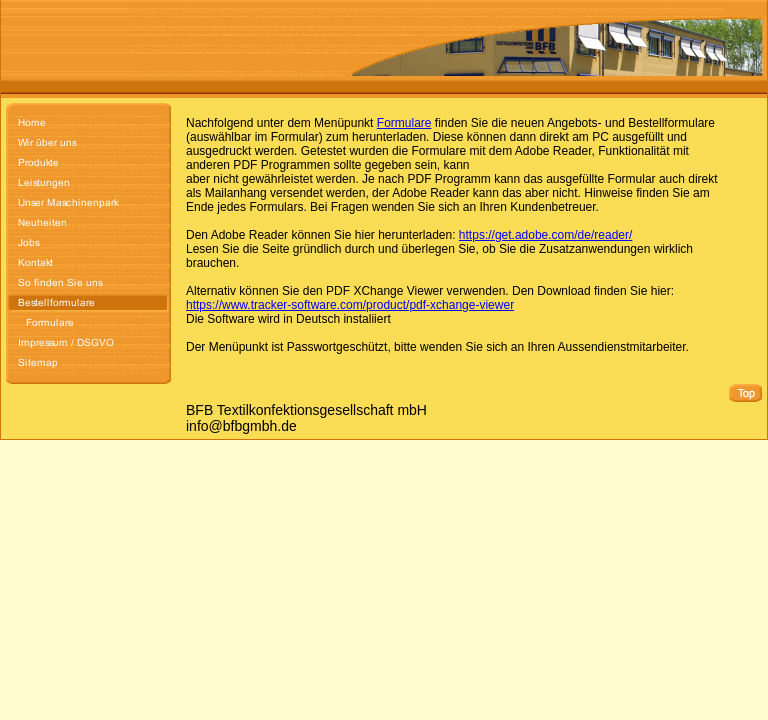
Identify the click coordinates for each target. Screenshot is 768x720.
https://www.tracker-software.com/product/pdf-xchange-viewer (350, 305)
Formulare (404, 123)
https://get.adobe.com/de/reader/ (545, 235)
